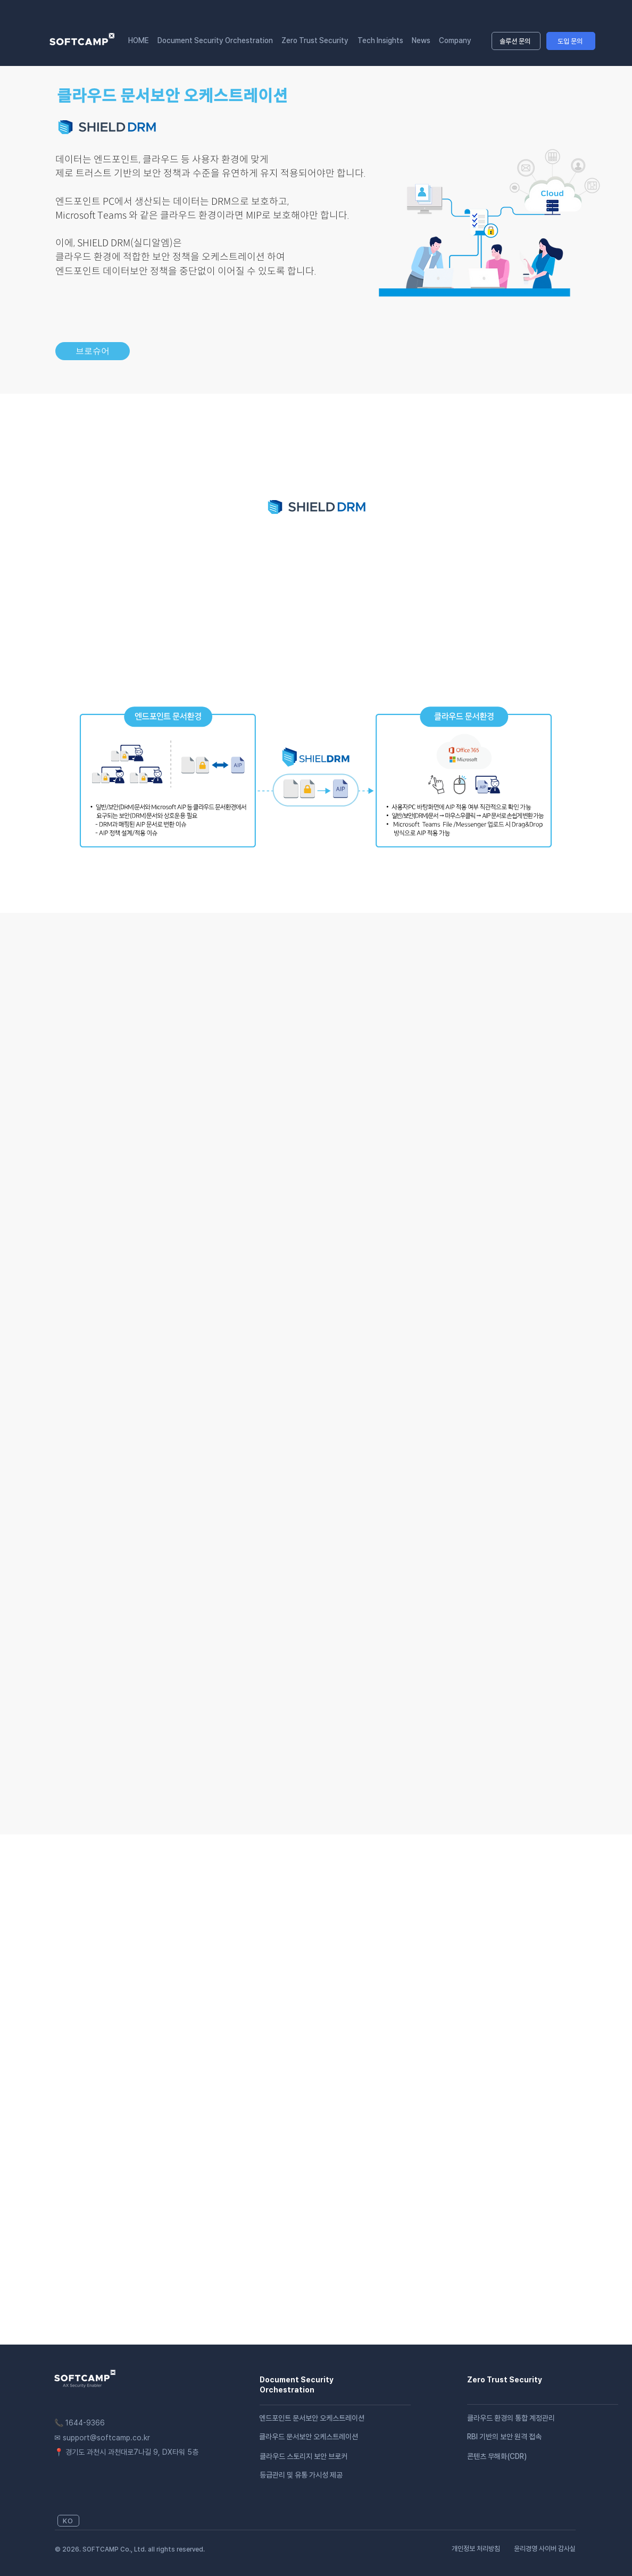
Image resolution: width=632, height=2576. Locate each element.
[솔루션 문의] (516, 41)
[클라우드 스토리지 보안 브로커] (317, 2456)
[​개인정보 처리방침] (478, 2548)
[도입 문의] (570, 41)
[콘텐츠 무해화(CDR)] (525, 2456)
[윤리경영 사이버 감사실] (543, 2548)
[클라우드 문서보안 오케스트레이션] (334, 2436)
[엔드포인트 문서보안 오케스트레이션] (334, 2418)
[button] (455, 40)
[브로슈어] (92, 351)
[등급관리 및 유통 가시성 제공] (373, 2474)
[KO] (68, 2521)
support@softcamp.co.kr (106, 2437)
